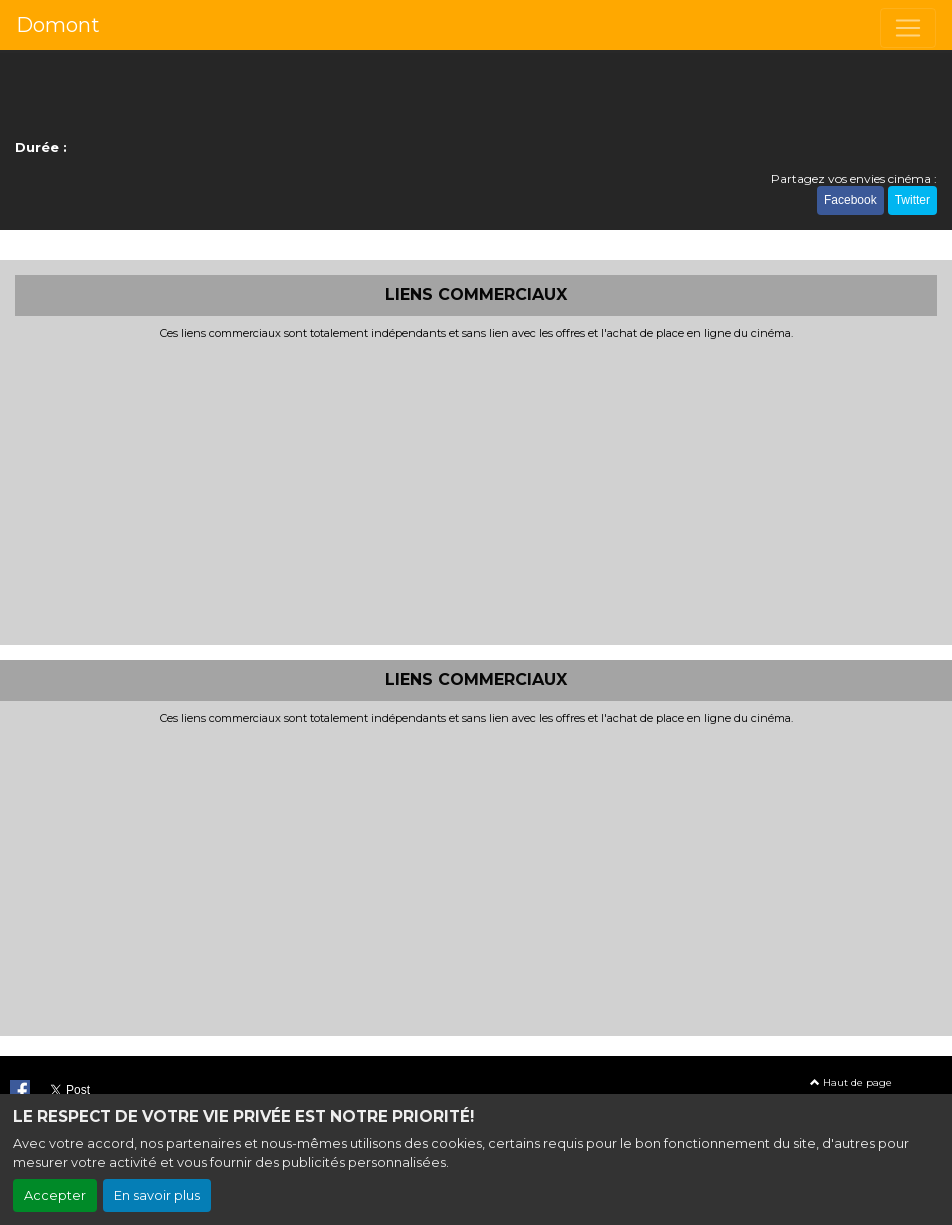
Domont (58, 25)
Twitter (912, 200)
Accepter (55, 1195)
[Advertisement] (476, 490)
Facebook (850, 200)
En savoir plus (157, 1195)
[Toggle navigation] (908, 28)
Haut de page (851, 1082)
